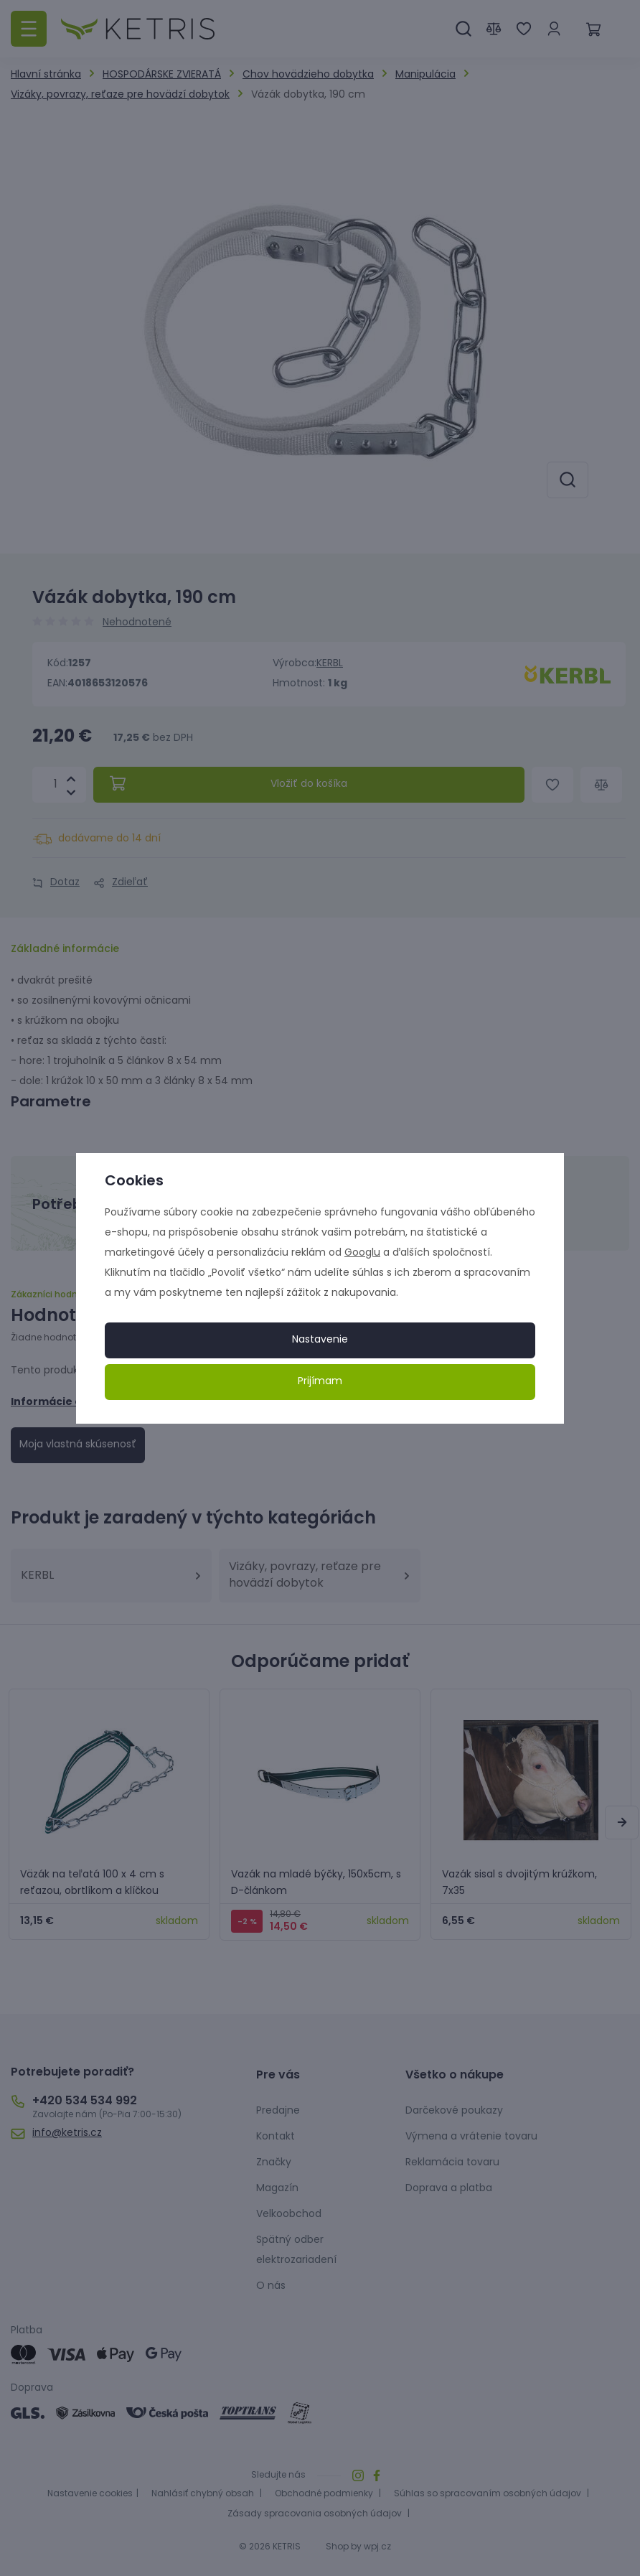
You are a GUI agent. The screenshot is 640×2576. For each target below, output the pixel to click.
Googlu (362, 1253)
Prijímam (320, 1381)
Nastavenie (320, 1340)
